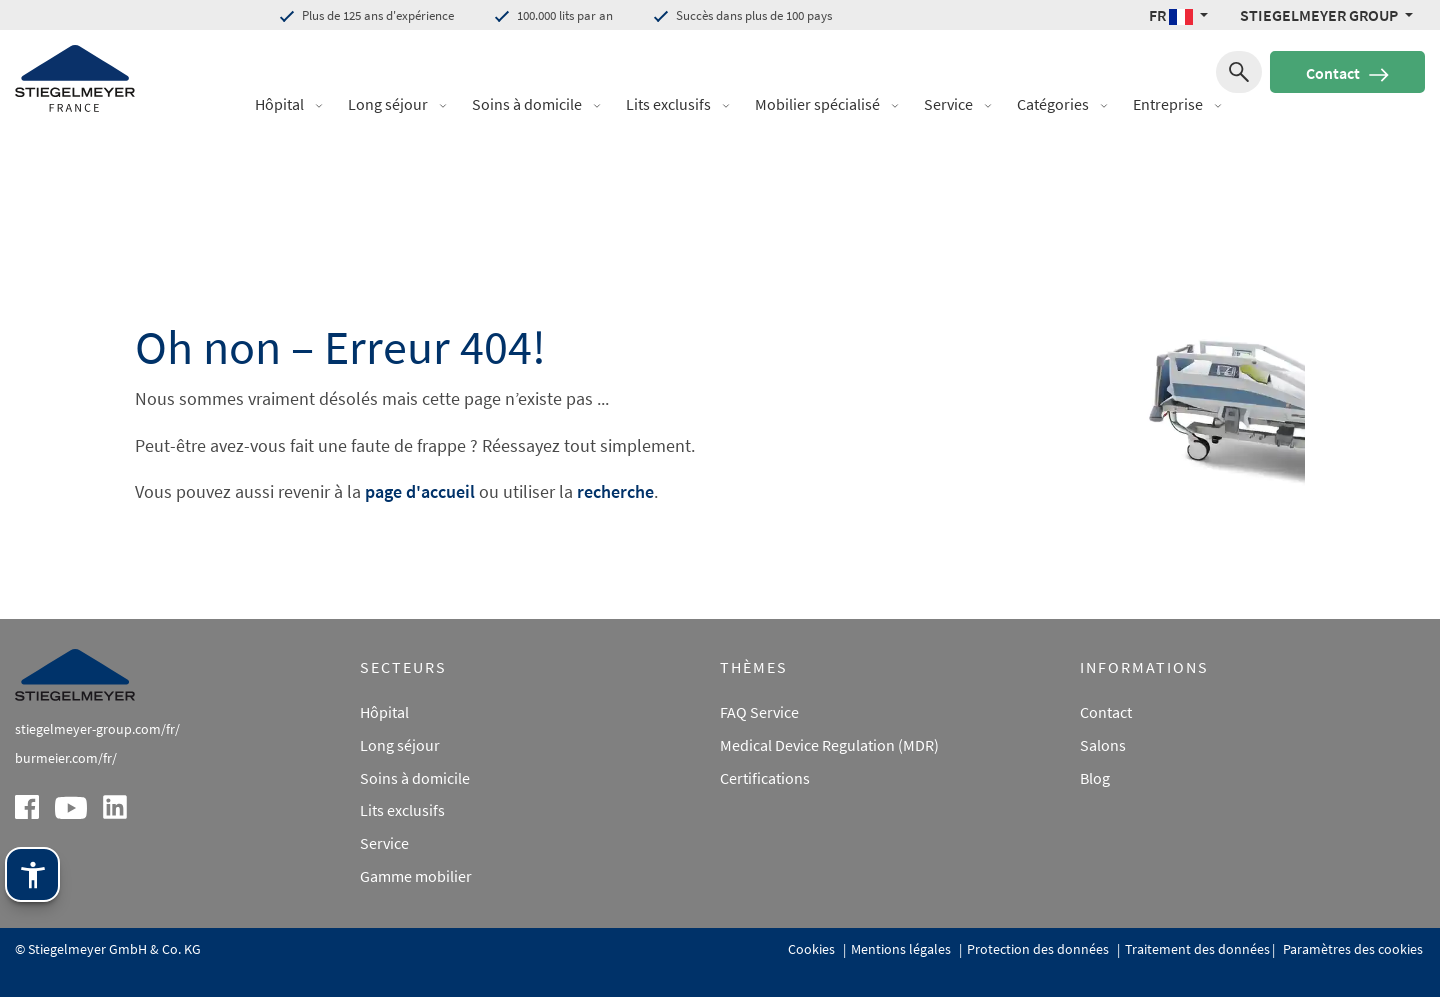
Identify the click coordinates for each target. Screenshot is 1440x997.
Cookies (813, 949)
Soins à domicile (527, 104)
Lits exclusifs (668, 104)
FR (1172, 15)
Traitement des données (1197, 949)
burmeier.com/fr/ (66, 758)
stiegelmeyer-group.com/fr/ (97, 729)
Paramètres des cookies (1351, 949)
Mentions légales (902, 949)
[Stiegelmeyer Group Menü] (1326, 15)
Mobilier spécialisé (817, 104)
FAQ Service (759, 712)
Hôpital (279, 104)
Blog (1095, 778)
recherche (615, 491)
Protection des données (1039, 949)
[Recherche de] (1239, 72)
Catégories (1053, 104)
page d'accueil (420, 491)
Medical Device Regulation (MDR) (829, 745)
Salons (1103, 745)
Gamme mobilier (416, 876)
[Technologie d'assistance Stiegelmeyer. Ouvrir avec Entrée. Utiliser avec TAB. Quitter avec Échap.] (32, 874)
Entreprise (1168, 104)
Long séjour (388, 104)
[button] (326, 105)
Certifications (765, 778)
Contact (1347, 73)
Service (948, 104)
